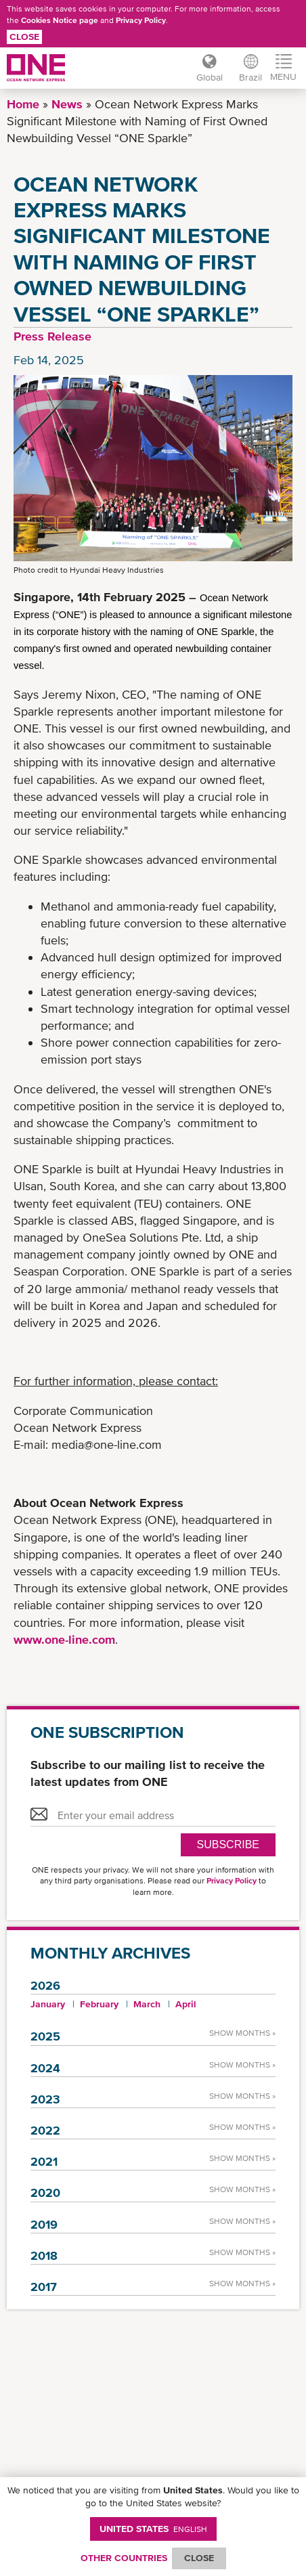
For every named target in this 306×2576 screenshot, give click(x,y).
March (146, 2004)
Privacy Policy (141, 20)
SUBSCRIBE (228, 1844)
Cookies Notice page (59, 20)
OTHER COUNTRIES (124, 2557)
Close (24, 36)
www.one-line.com (64, 1639)
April (185, 2004)
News (67, 104)
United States (153, 2528)
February (99, 2004)
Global (209, 77)
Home (23, 104)
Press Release (52, 336)
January (47, 2004)
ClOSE (199, 2557)
